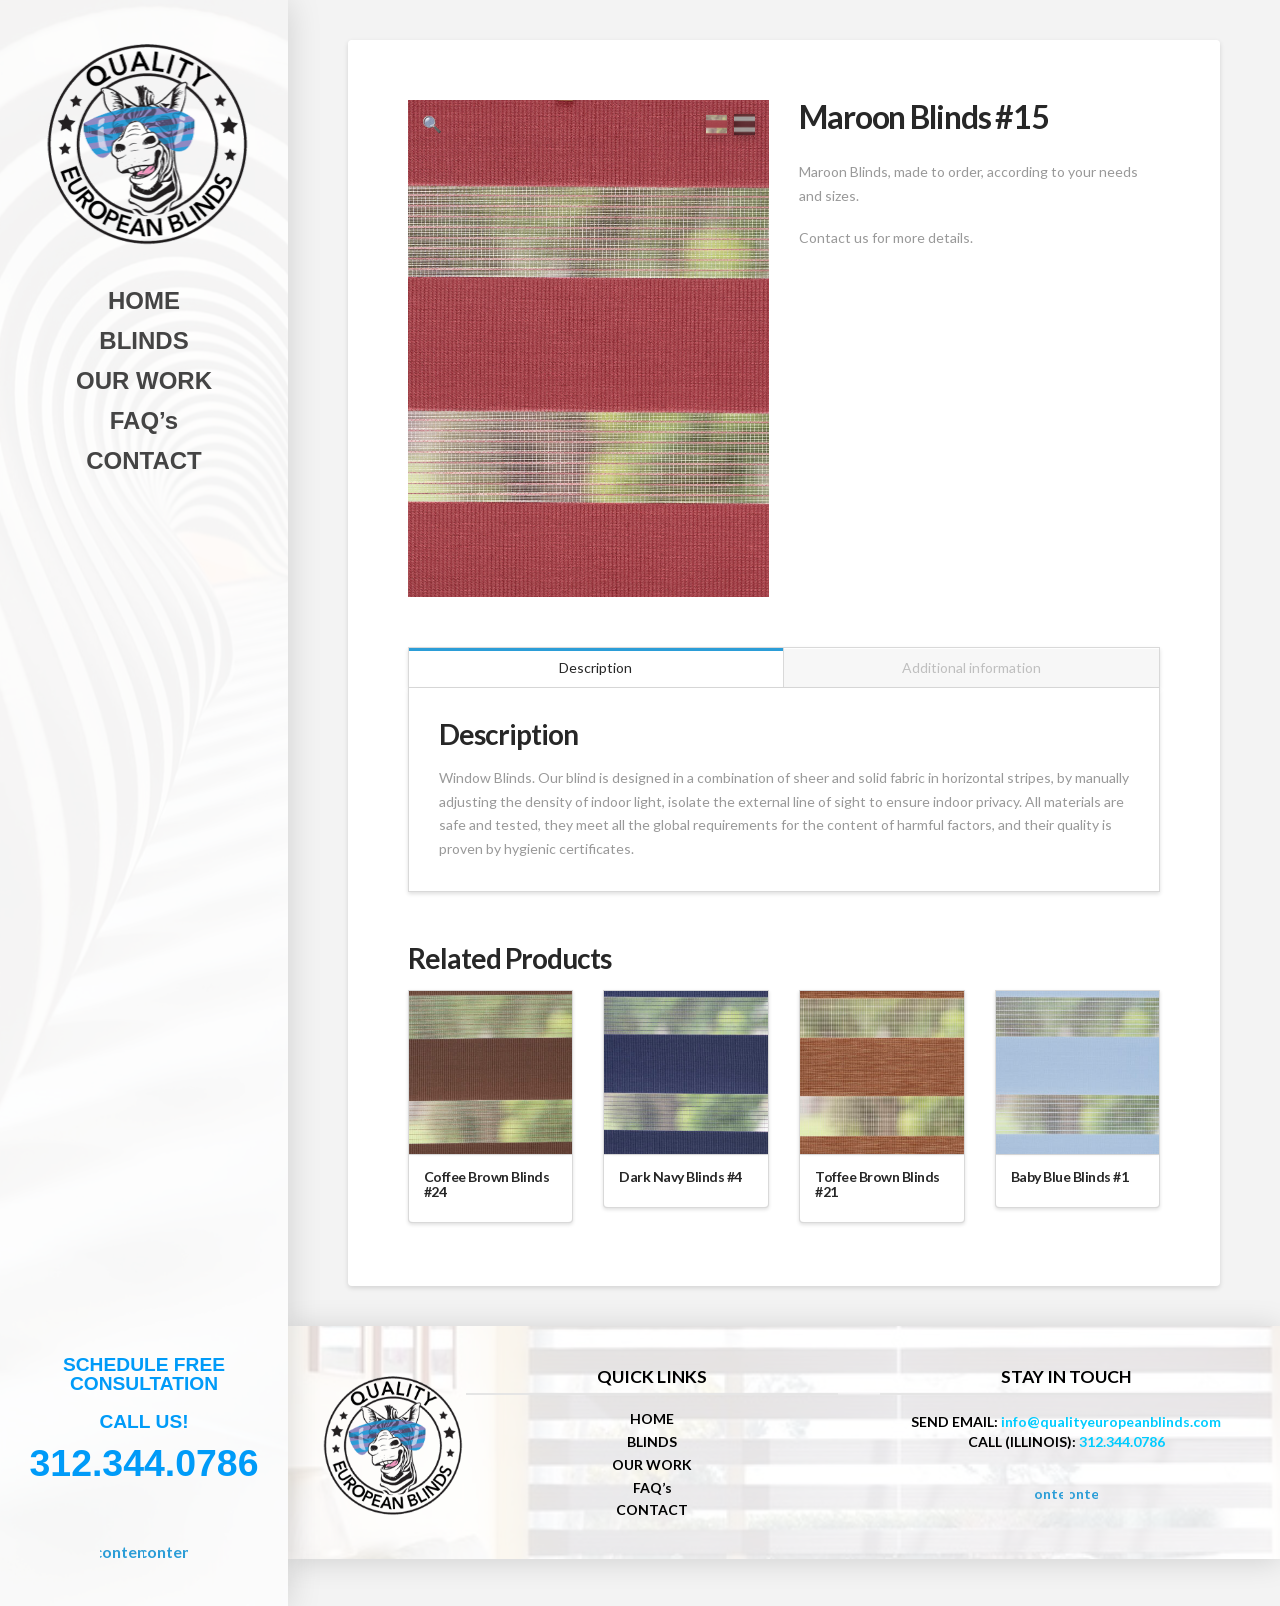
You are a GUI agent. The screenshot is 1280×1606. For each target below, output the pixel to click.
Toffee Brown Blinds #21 (877, 1193)
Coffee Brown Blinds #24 (487, 1193)
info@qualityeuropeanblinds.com (1111, 1430)
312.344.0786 (1122, 1450)
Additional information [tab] (971, 675)
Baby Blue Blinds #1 (1070, 1185)
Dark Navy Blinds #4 (680, 1185)
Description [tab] (595, 675)
